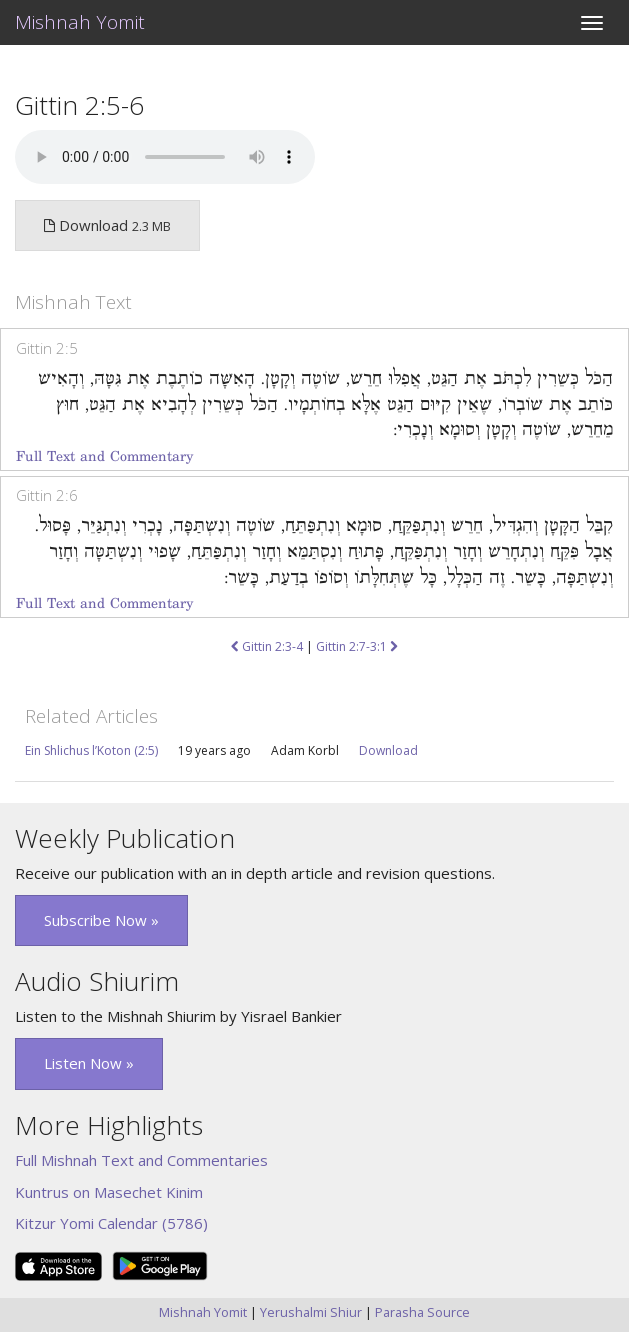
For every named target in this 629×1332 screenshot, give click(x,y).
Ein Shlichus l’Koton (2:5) (91, 750)
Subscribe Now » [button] (101, 920)
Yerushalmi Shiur (311, 1312)
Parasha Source (422, 1312)
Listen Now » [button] (89, 1063)
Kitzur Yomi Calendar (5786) (111, 1223)
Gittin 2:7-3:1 (357, 646)
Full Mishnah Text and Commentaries (141, 1160)
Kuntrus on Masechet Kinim (109, 1192)
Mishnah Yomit (80, 22)
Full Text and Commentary (104, 456)
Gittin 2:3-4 (267, 646)
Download (388, 750)
